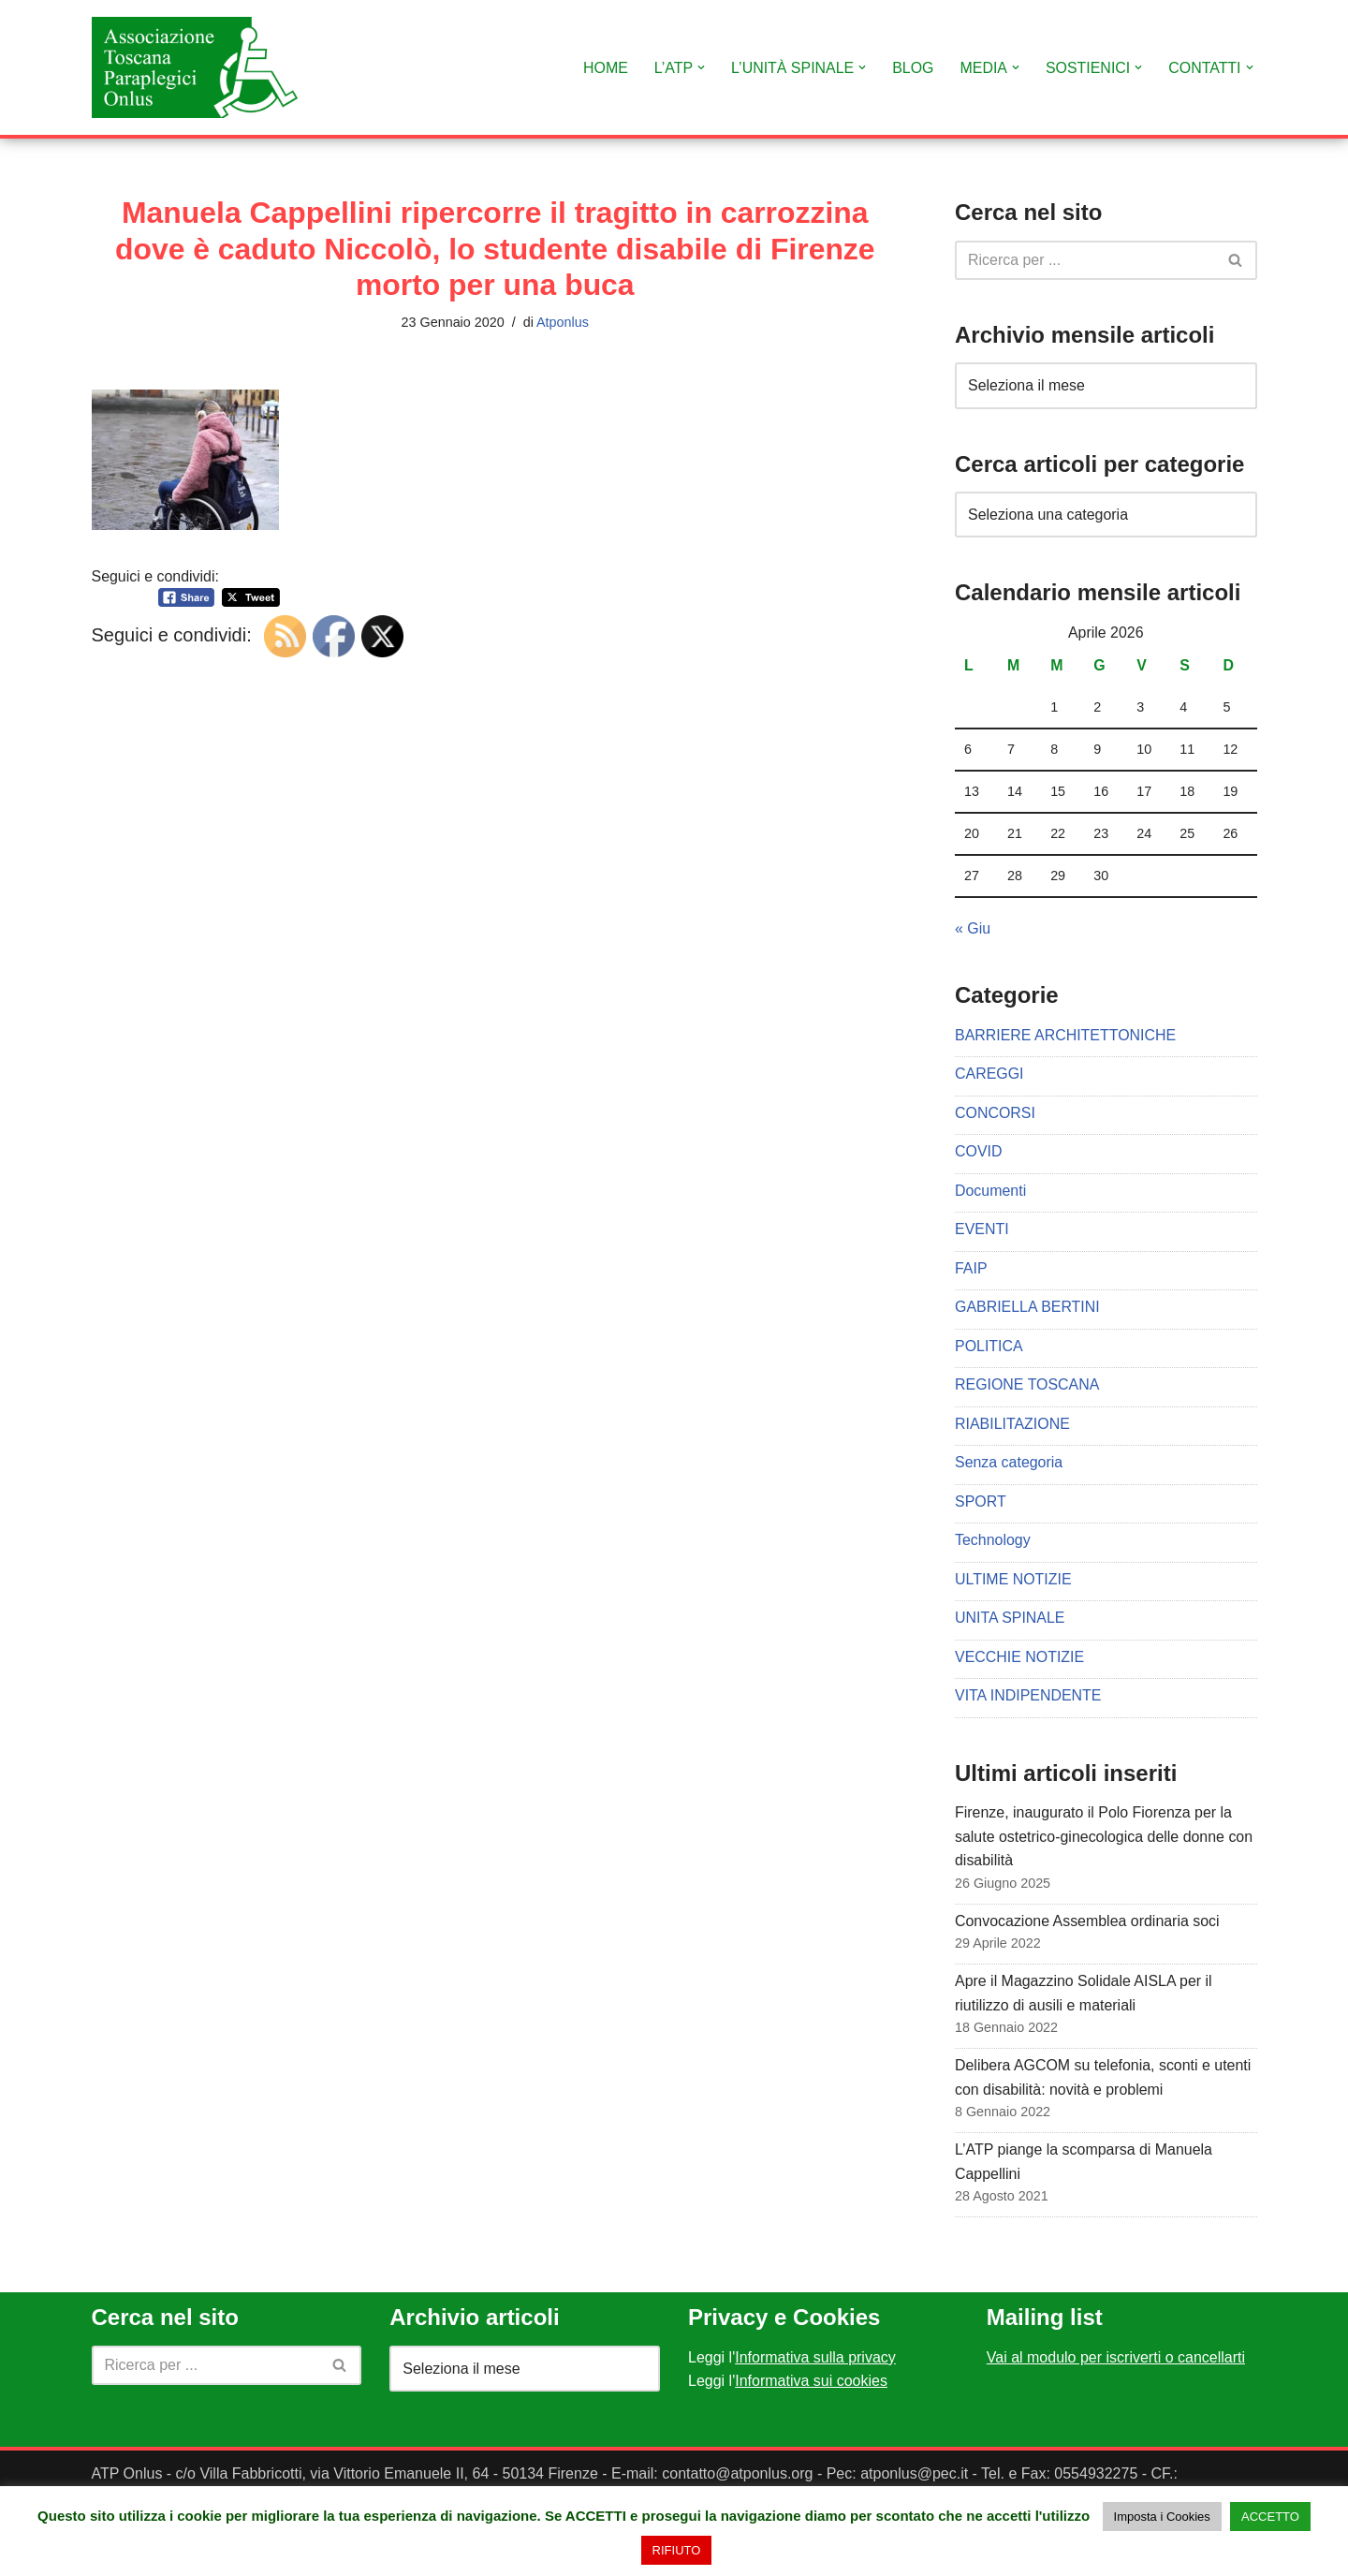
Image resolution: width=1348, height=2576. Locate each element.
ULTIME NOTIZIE (1013, 1581)
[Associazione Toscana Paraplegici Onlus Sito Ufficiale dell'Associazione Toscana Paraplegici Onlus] (195, 67)
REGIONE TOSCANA (1027, 1386)
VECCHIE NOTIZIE (1020, 1659)
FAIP (971, 1269)
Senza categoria (1009, 1464)
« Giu (972, 928)
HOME (603, 68)
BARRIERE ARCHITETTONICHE (1066, 1035)
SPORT (980, 1503)
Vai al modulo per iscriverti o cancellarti (1116, 2360)
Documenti (990, 1192)
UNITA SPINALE (1010, 1619)
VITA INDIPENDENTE (1028, 1698)
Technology (993, 1542)
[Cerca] (1085, 260)
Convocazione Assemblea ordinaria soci (1088, 1923)
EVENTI (982, 1230)
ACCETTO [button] (1270, 2517)
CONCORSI (995, 1114)
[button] (699, 67)
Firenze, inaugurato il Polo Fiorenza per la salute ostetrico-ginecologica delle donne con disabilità (1104, 1839)
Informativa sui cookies (811, 2384)
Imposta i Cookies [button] (1162, 2517)
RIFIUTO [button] (676, 2550)
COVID (979, 1152)
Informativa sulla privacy (815, 2360)
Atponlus (562, 322)
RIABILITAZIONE (1012, 1425)
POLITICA (989, 1347)
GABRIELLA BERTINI (1027, 1309)
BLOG (911, 68)
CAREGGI (989, 1074)
